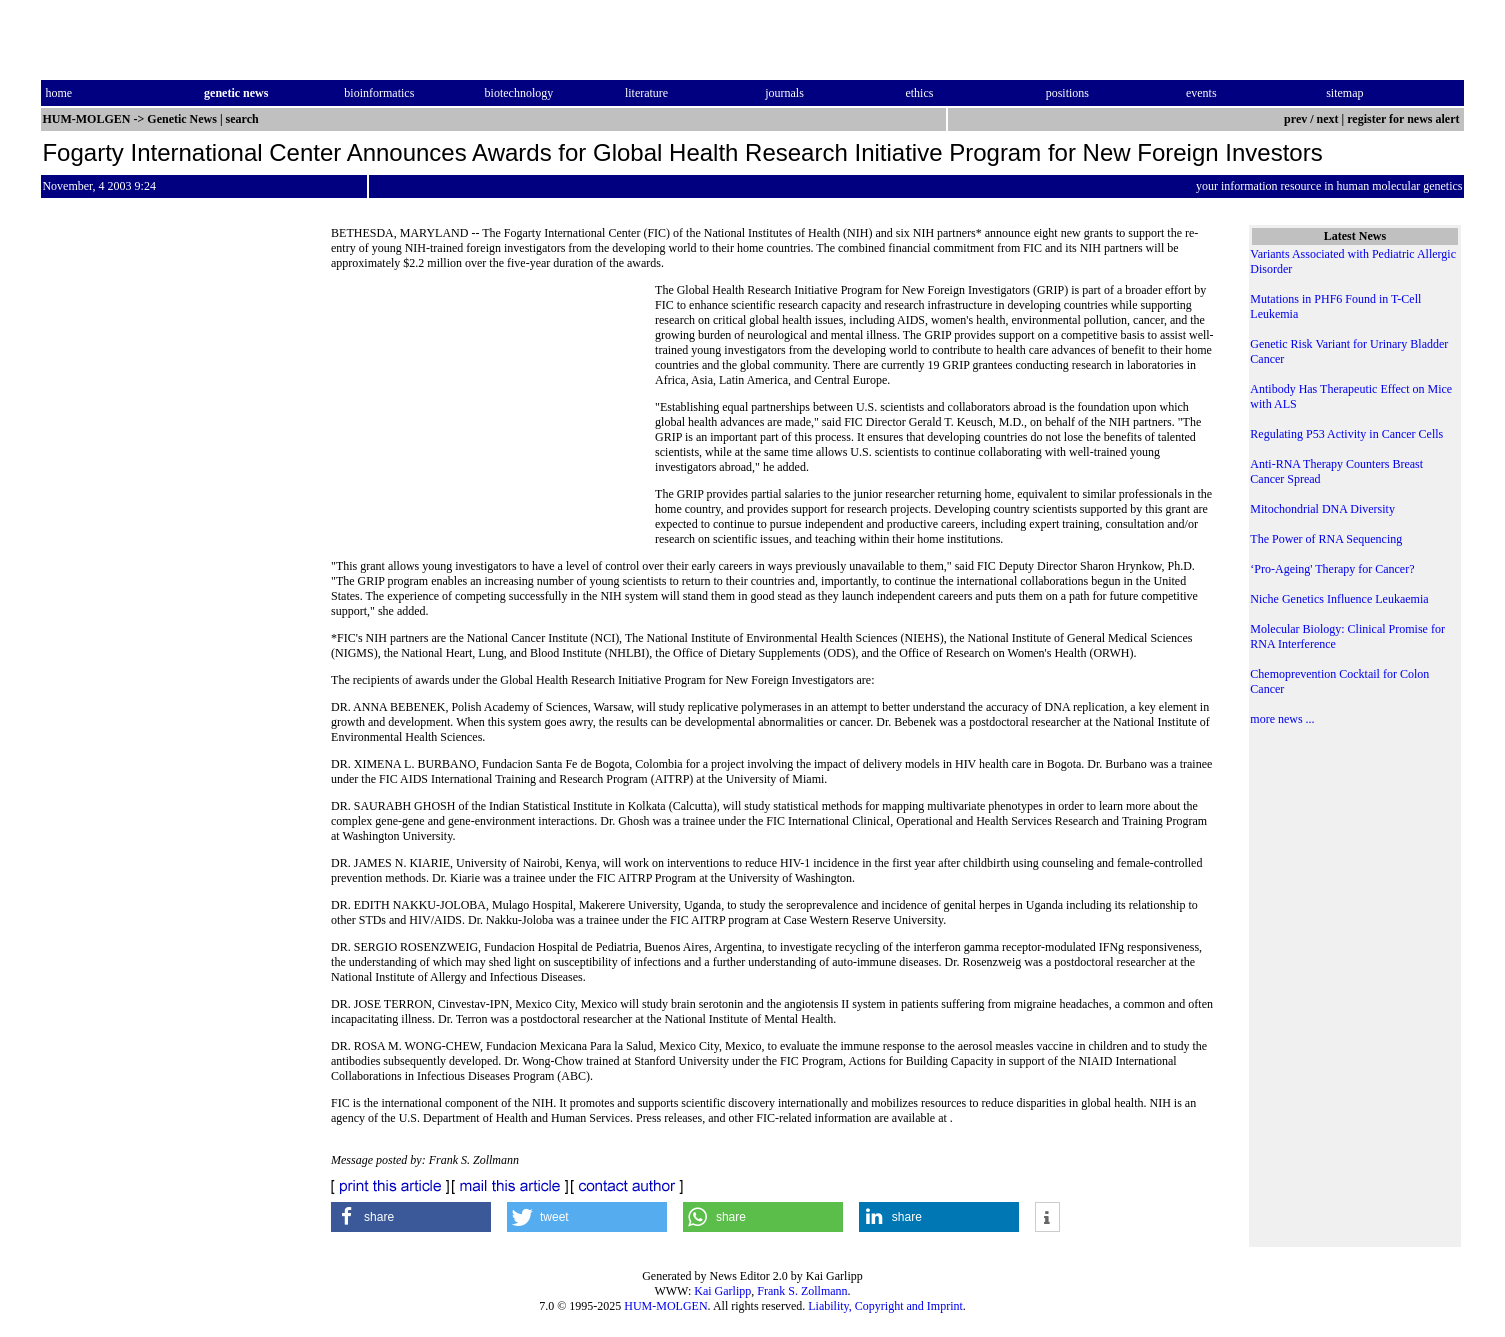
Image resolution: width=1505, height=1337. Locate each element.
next (1328, 119)
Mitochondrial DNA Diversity (1322, 509)
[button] (411, 1217)
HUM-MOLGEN (665, 1306)
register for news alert (1404, 119)
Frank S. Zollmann (802, 1291)
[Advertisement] (493, 420)
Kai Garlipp (722, 1291)
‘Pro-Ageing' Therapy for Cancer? (1332, 569)
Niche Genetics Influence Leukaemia (1339, 599)
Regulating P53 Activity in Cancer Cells (1346, 434)
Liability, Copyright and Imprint (885, 1306)
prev (1295, 119)
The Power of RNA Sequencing (1326, 539)
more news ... (1282, 719)
